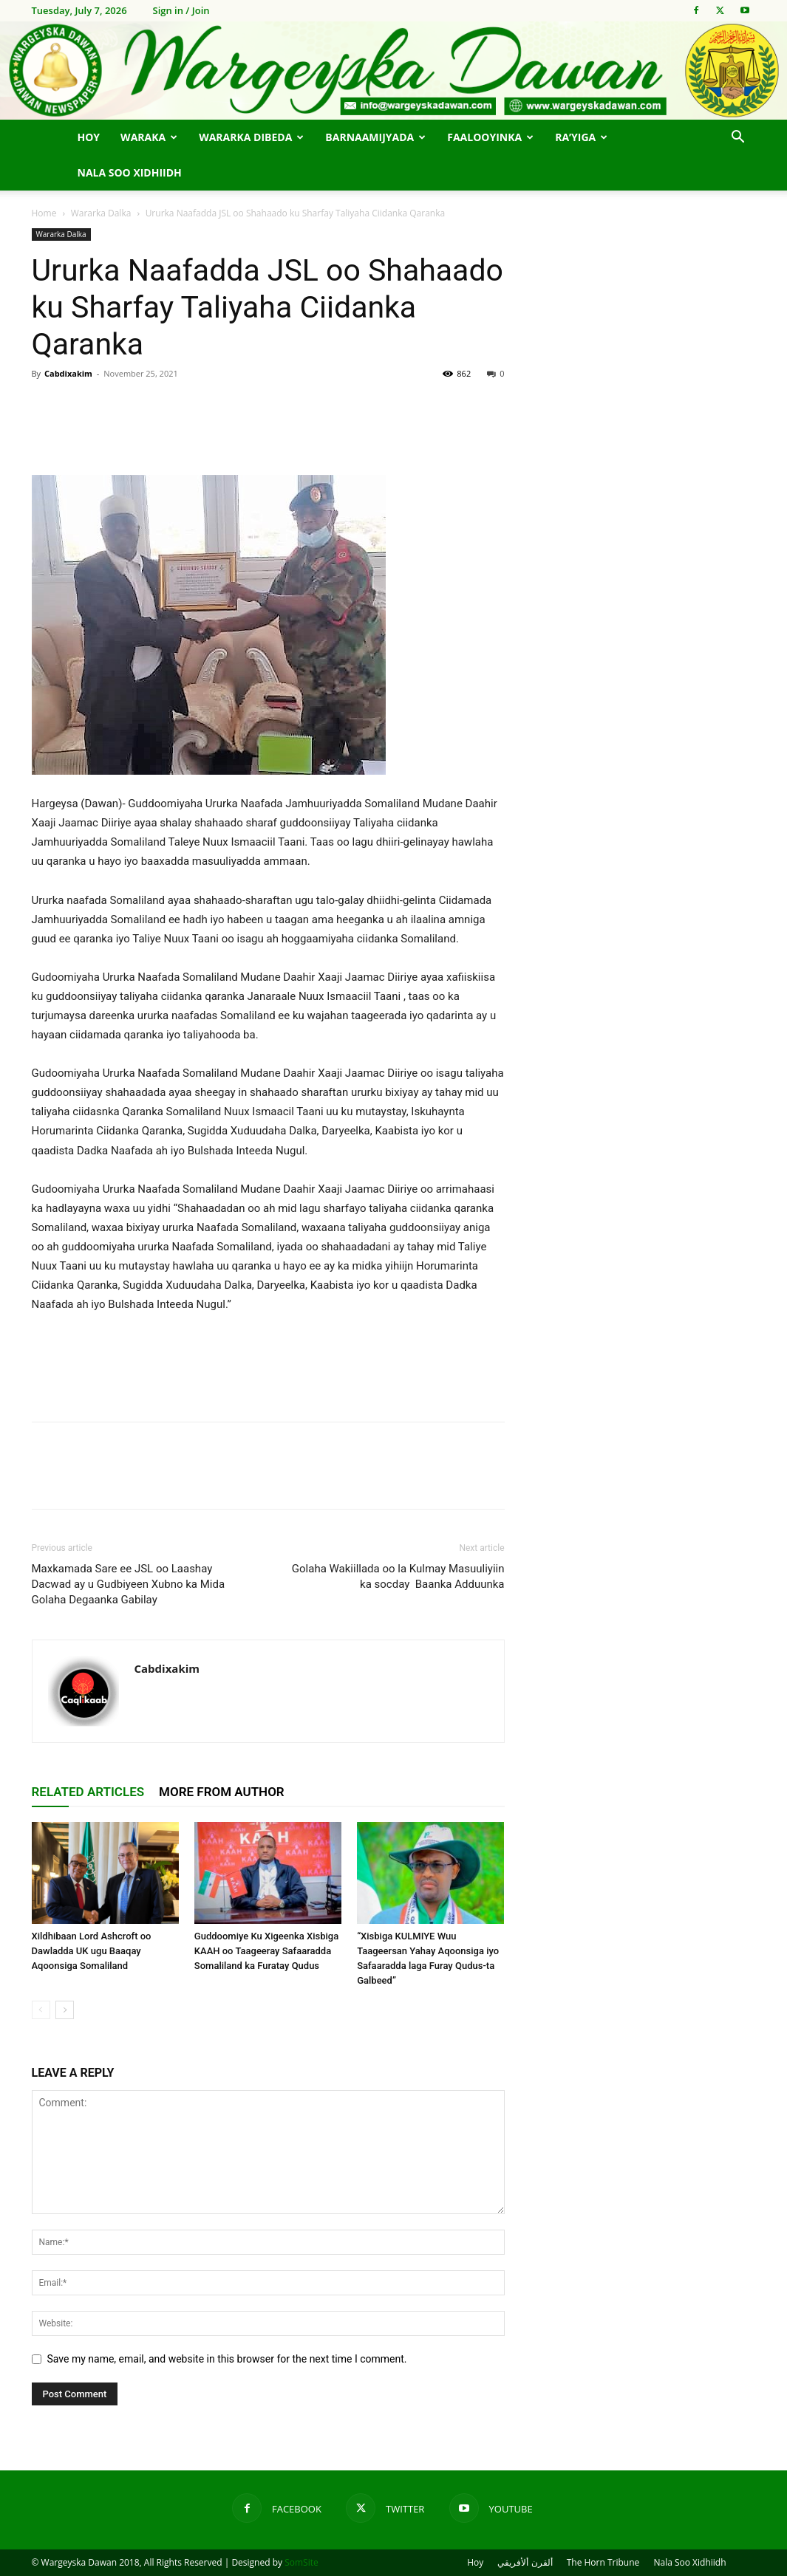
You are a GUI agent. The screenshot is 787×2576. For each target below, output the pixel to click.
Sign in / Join (180, 10)
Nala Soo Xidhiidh (130, 172)
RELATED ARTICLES (88, 1791)
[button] (738, 138)
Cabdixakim (68, 373)
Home (44, 213)
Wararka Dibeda (251, 137)
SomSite (301, 2562)
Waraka (148, 137)
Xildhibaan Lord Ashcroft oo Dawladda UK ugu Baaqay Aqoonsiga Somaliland (91, 1951)
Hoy (89, 137)
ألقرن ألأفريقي (524, 2562)
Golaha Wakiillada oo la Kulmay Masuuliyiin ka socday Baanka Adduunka (398, 1576)
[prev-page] (41, 2010)
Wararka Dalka (101, 213)
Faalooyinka (490, 137)
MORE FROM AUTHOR (222, 1791)
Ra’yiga (581, 137)
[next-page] (64, 2010)
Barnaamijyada (375, 137)
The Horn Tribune (603, 2562)
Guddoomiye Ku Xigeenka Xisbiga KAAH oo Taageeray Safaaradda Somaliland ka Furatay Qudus (266, 1951)
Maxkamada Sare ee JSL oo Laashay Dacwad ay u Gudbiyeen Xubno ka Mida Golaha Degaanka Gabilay (128, 1584)
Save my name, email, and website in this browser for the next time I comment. (227, 2359)
